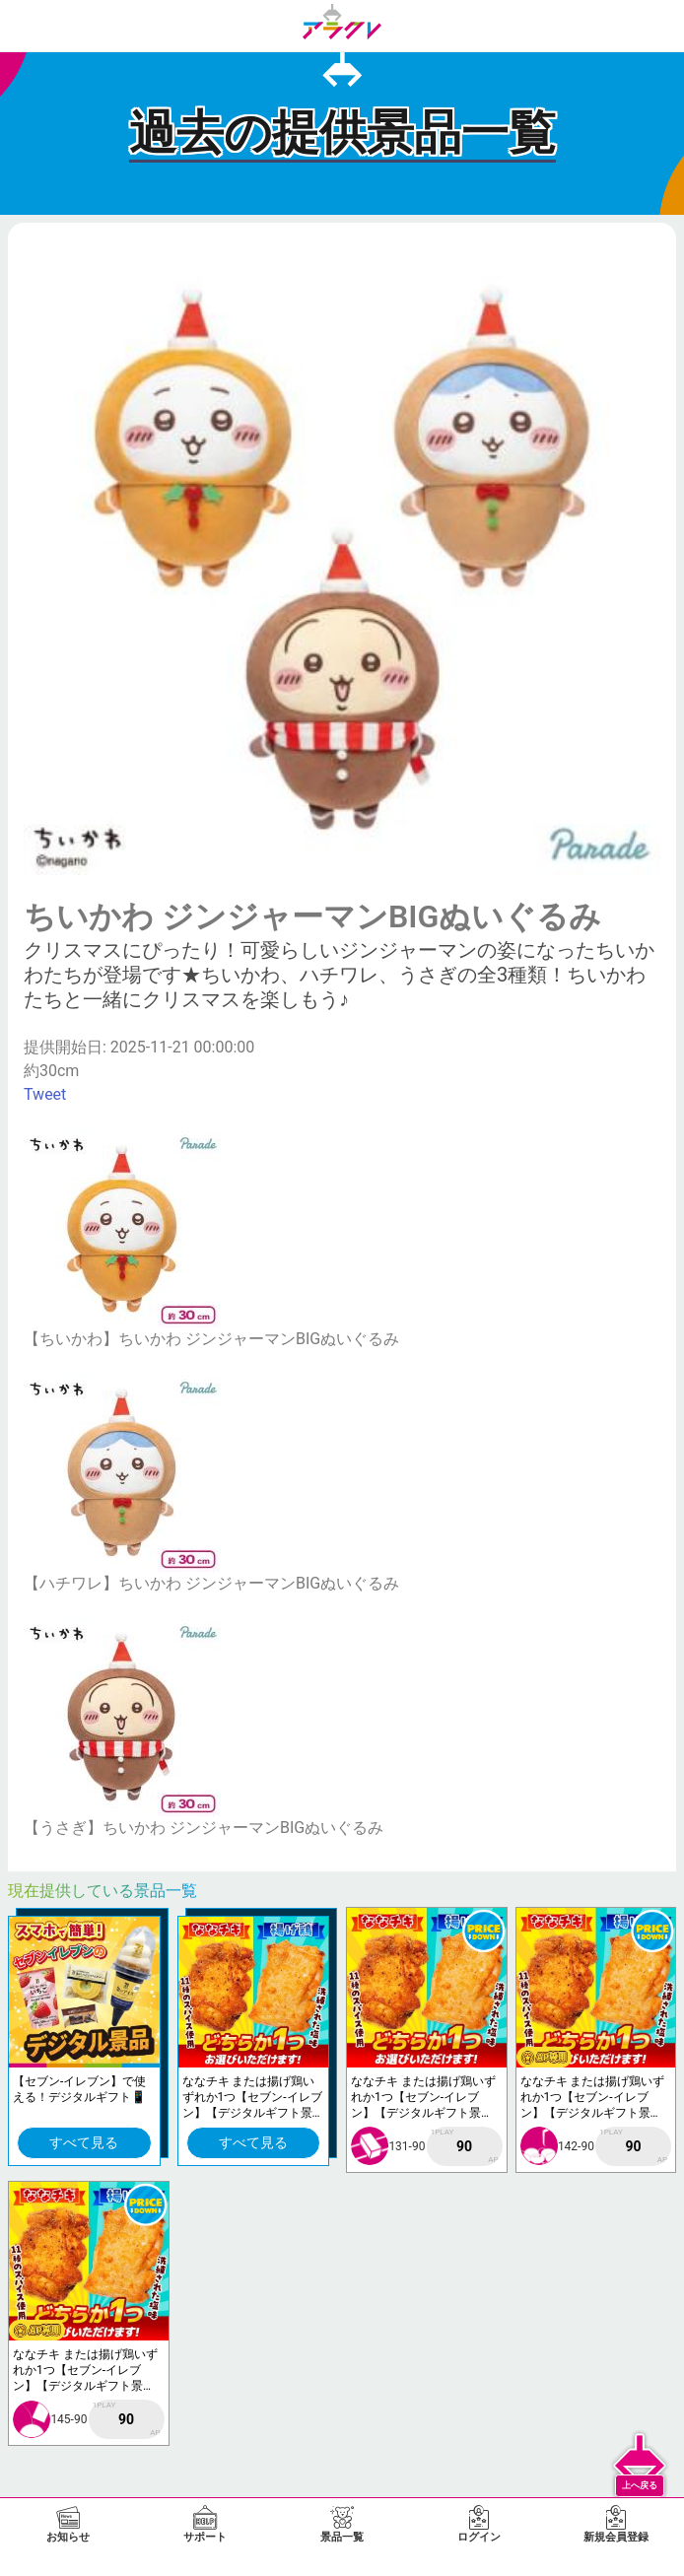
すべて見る (83, 2142)
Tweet (45, 1094)
